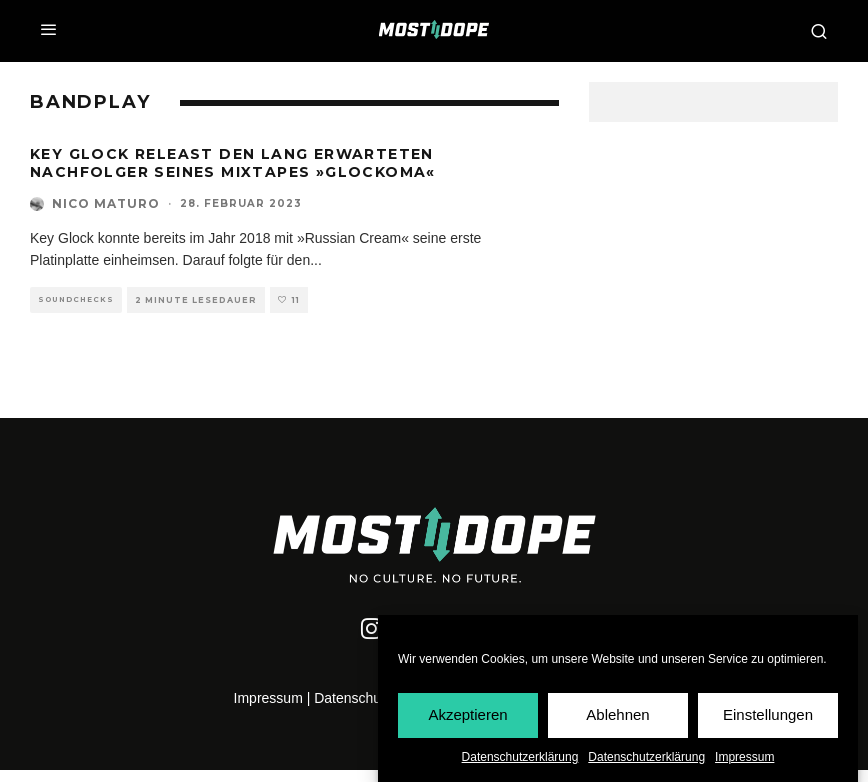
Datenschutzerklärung (520, 758)
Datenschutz (353, 698)
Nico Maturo (106, 203)
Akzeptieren (467, 715)
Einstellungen (768, 715)
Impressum (744, 758)
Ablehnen (617, 715)
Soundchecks (76, 299)
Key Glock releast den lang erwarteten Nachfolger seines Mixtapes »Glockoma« (233, 163)
